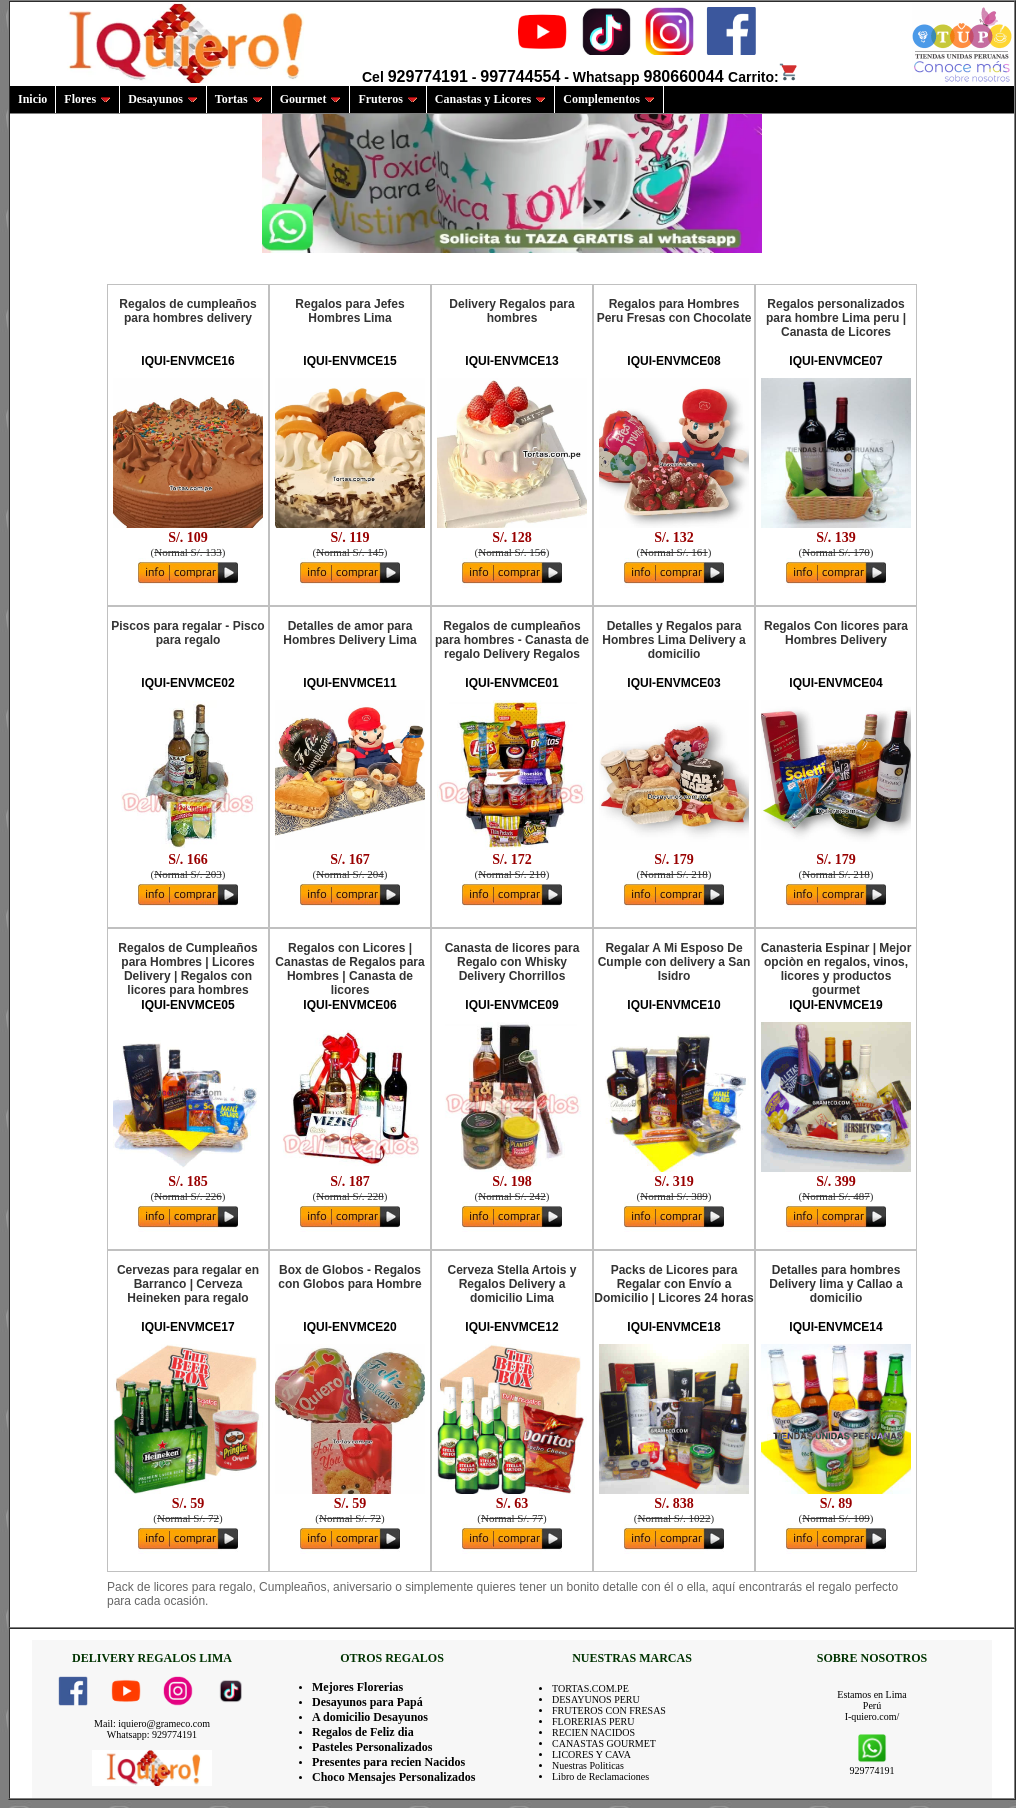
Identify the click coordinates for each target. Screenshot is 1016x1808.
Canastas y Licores (490, 99)
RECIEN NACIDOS (593, 1732)
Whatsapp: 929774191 (152, 1734)
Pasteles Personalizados (372, 1747)
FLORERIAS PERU (593, 1721)
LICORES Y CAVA (591, 1754)
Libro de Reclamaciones (600, 1776)
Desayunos (163, 99)
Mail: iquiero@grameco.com (152, 1723)
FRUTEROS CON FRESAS (609, 1710)
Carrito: (763, 77)
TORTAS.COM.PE (590, 1688)
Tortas (239, 99)
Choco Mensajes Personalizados (393, 1777)
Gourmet (311, 99)
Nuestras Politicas (588, 1765)
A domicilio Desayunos (370, 1717)
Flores (87, 99)
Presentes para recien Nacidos (388, 1762)
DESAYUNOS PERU (596, 1699)
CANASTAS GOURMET (604, 1743)
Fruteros (387, 99)
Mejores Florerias (357, 1687)
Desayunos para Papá (367, 1702)
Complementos (609, 99)
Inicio (32, 99)
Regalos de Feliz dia (363, 1732)
